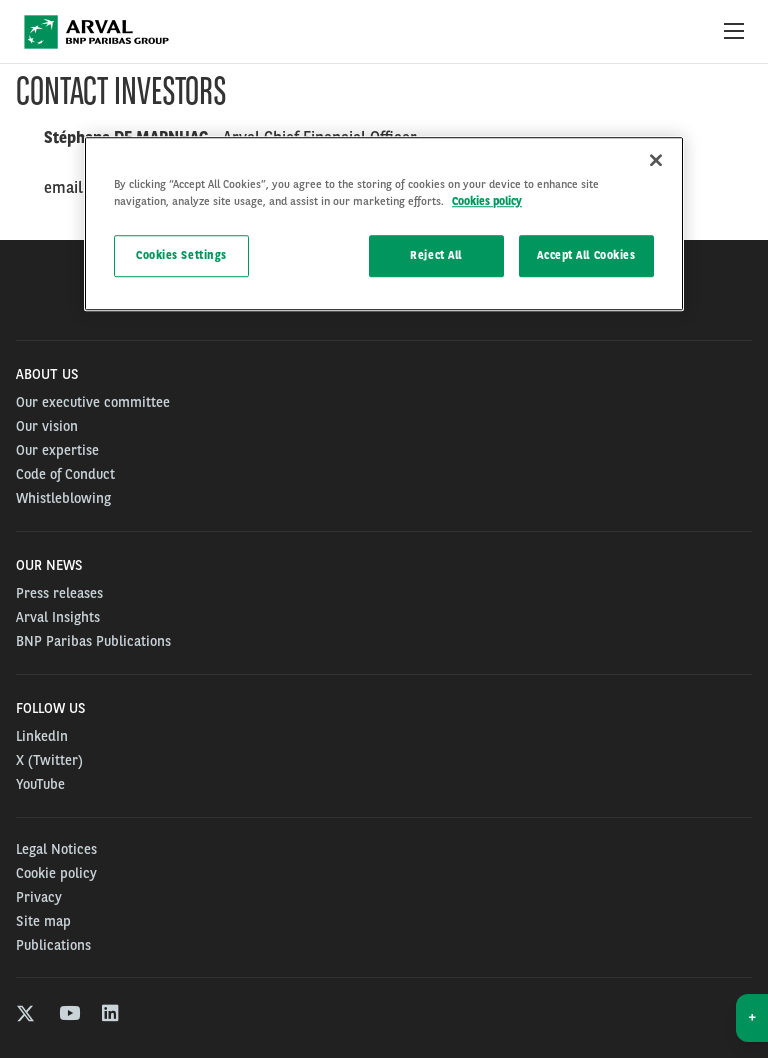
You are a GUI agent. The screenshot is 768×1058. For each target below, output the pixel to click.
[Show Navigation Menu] (734, 32)
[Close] (656, 160)
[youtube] (68, 1015)
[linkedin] (111, 1015)
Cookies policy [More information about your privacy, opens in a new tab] (487, 201)
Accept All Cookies (586, 255)
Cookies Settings (181, 255)
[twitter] (25, 1015)
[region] (384, 223)
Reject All (436, 255)
